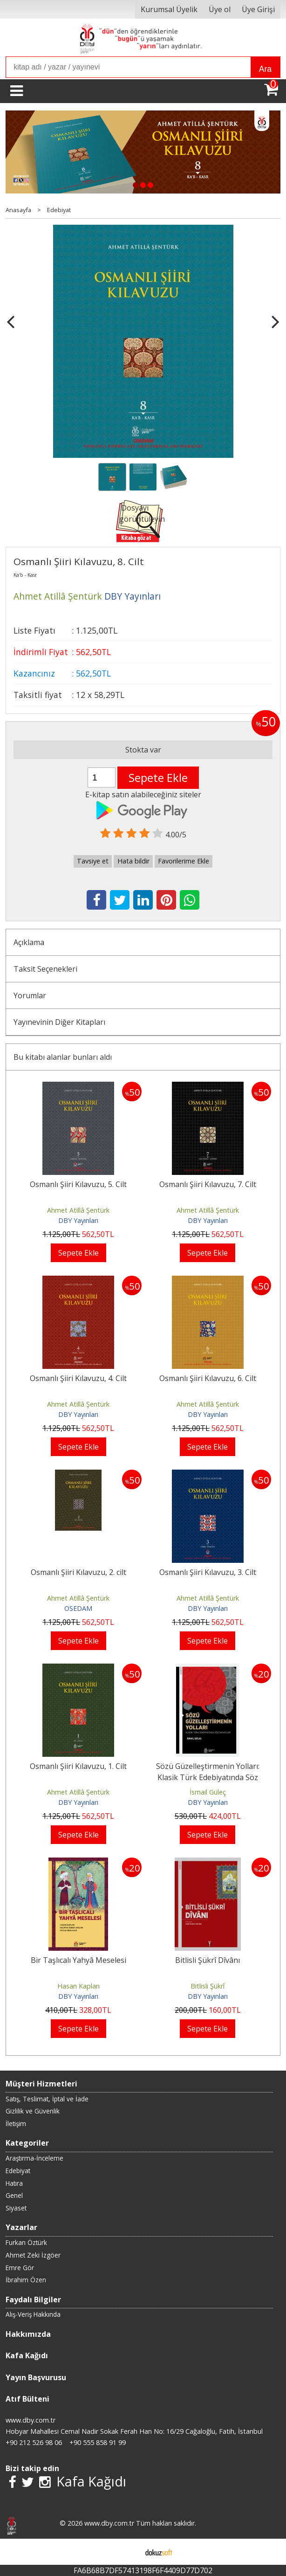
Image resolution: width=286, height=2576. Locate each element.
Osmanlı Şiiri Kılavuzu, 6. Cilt (207, 1378)
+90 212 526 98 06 (34, 2442)
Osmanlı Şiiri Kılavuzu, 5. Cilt (78, 1184)
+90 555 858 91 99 (97, 2442)
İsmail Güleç (208, 1792)
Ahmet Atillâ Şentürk (78, 1210)
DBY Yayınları (78, 1220)
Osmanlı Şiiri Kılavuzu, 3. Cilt (207, 1572)
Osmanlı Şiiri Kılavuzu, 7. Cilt (207, 1184)
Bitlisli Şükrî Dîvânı (207, 1960)
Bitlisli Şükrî (208, 1986)
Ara (265, 69)
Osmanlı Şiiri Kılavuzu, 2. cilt (78, 1572)
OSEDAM (78, 1608)
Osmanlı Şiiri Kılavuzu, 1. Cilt (78, 1766)
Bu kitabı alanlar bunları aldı (63, 1057)
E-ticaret (128, 2552)
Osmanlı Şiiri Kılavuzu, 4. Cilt (78, 1378)
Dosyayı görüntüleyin (142, 513)
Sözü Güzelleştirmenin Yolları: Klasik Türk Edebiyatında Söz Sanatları (207, 1777)
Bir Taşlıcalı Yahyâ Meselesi (78, 1960)
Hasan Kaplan (78, 1986)
